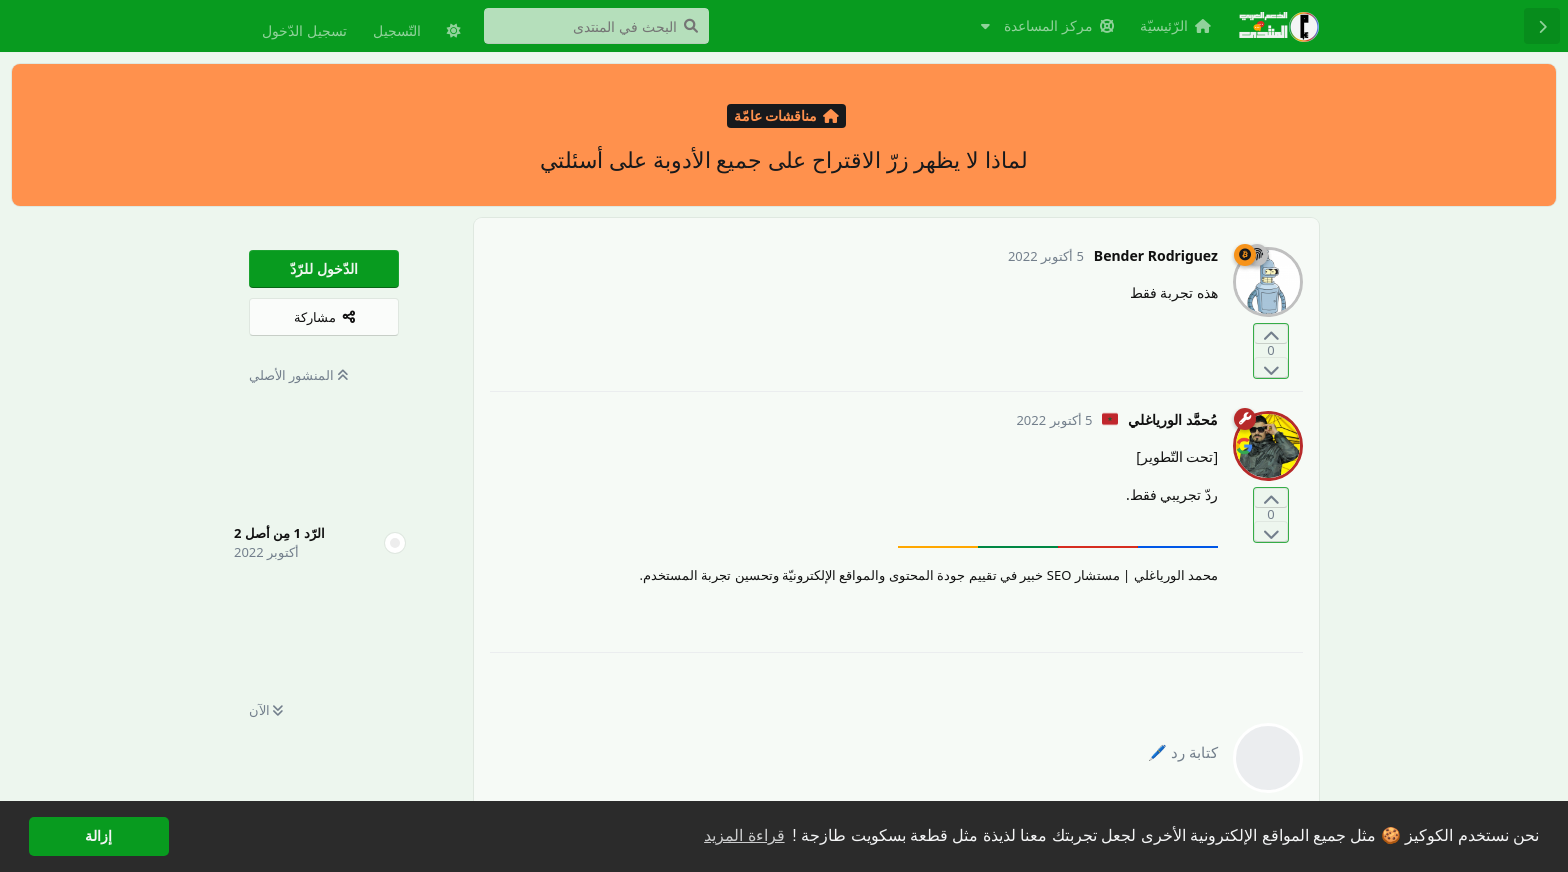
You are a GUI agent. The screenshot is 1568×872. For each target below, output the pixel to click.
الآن (266, 710)
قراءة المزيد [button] (744, 835)
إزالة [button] (98, 836)
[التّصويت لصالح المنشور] (1271, 334)
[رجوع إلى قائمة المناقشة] (1542, 26)
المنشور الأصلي (298, 375)
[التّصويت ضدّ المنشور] (1271, 367)
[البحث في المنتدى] (596, 26)
